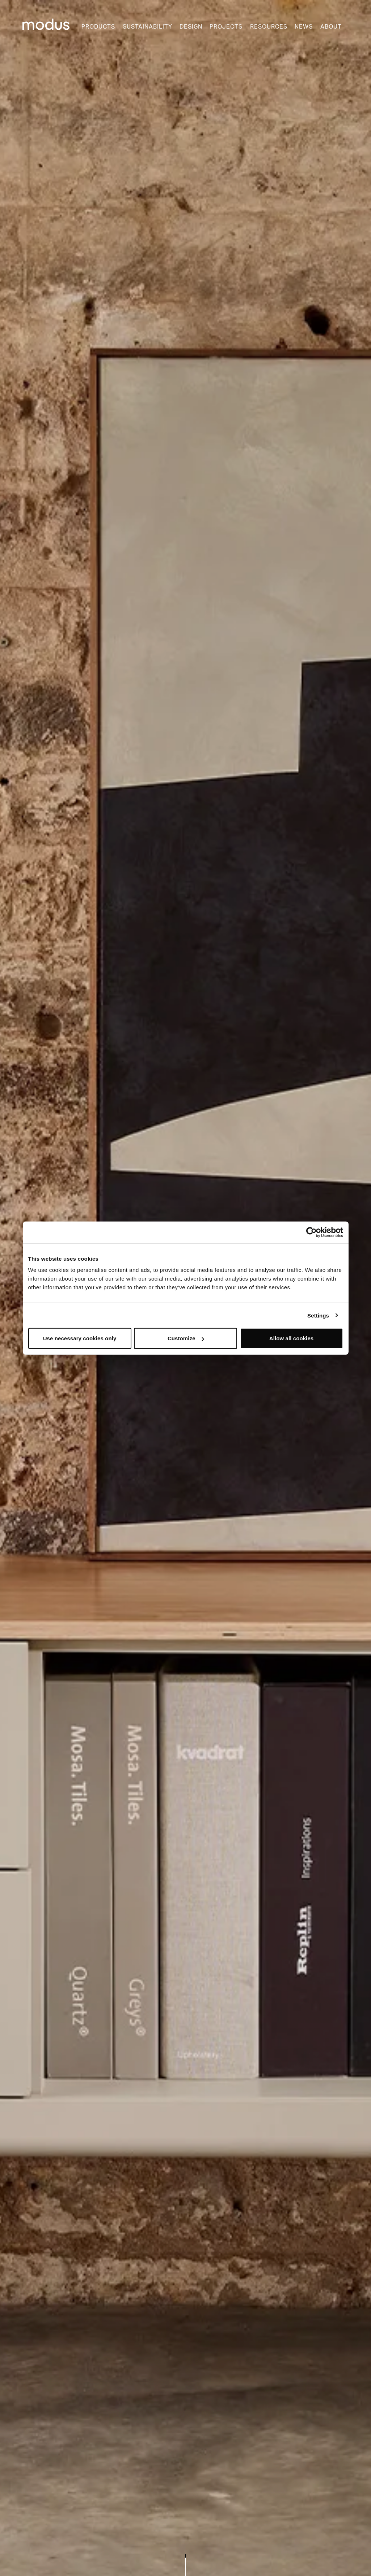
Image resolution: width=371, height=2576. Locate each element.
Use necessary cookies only (80, 1338)
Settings (318, 1315)
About (331, 27)
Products (98, 27)
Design (191, 27)
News (304, 27)
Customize (186, 1338)
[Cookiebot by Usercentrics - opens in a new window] (311, 1232)
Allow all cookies (291, 1338)
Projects (226, 27)
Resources (268, 27)
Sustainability (147, 27)
